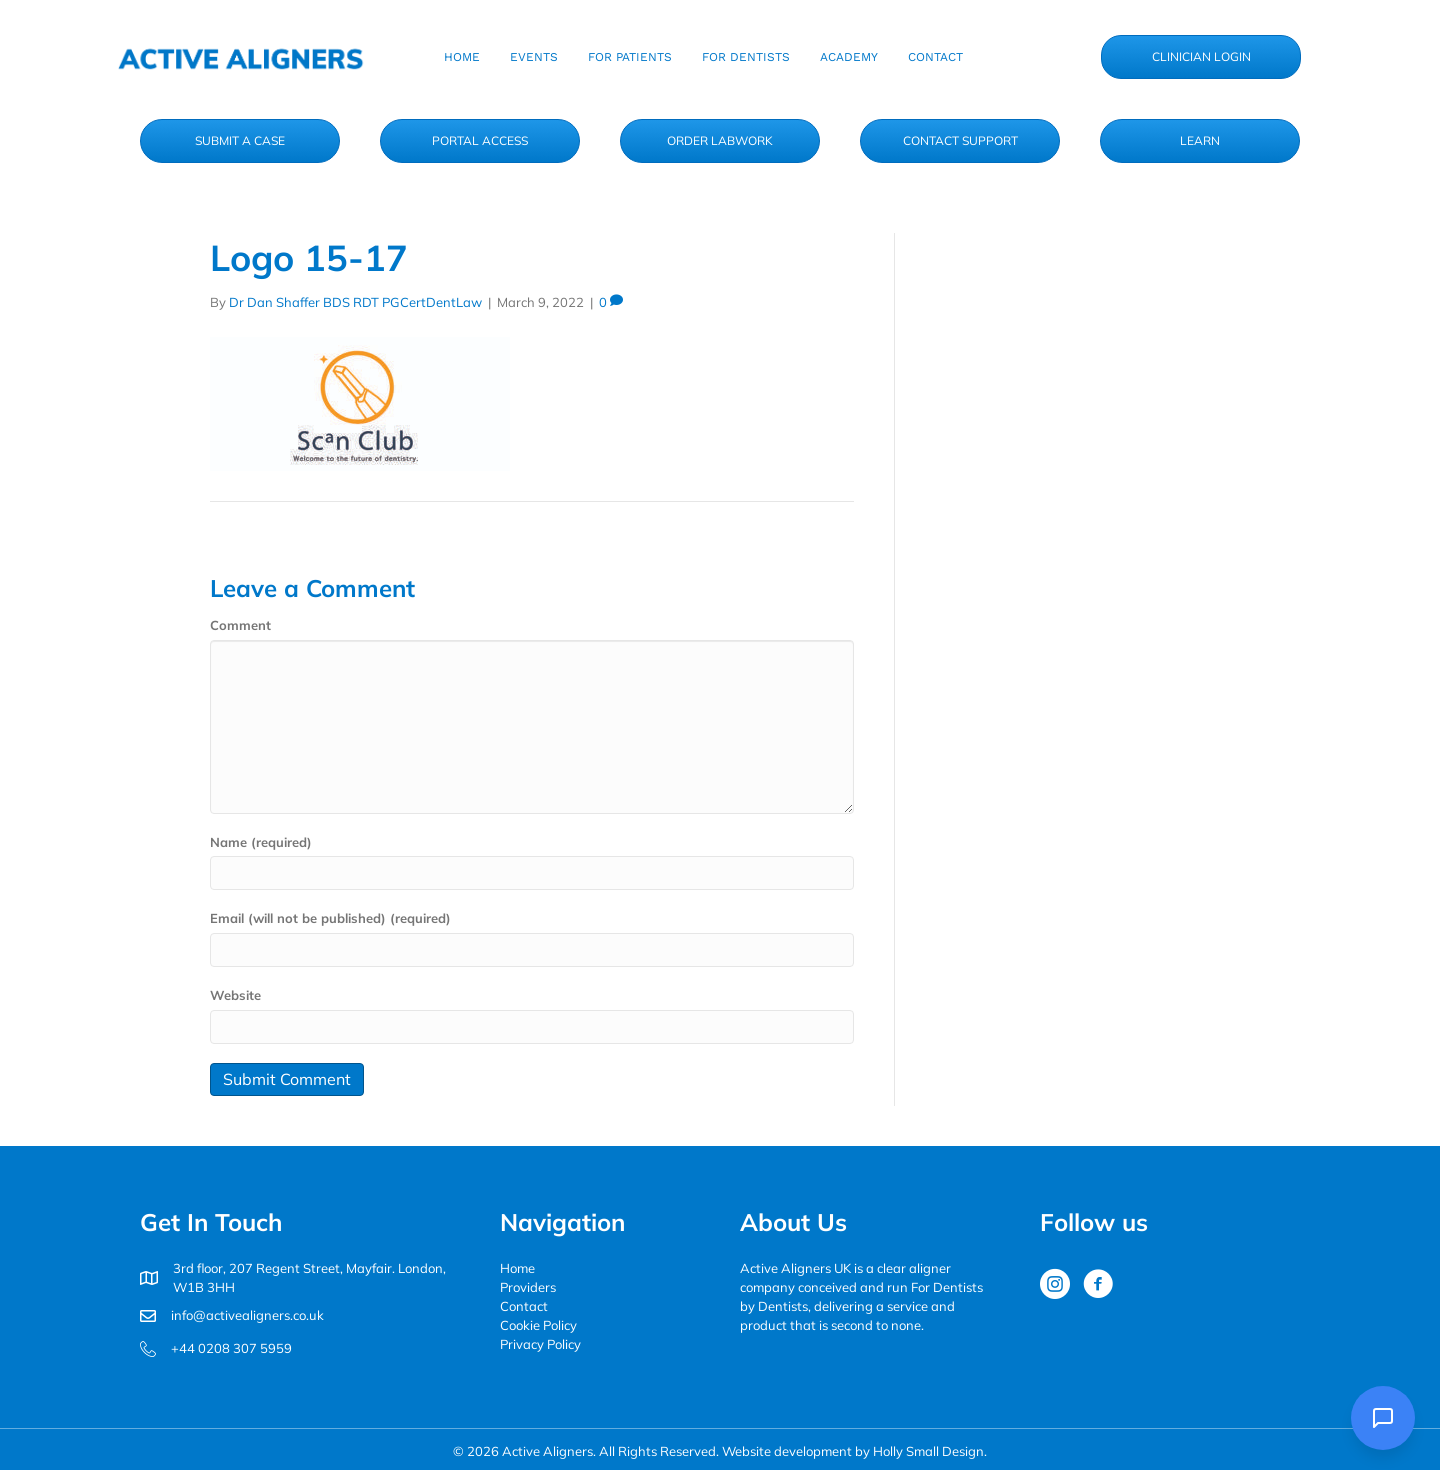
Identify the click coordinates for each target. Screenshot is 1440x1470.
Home (517, 1268)
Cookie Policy (538, 1325)
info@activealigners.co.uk (247, 1315)
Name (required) (261, 842)
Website (235, 995)
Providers (528, 1287)
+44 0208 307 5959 (231, 1348)
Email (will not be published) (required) (330, 918)
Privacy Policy (540, 1344)
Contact (524, 1306)
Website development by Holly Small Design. (854, 1451)
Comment (240, 625)
